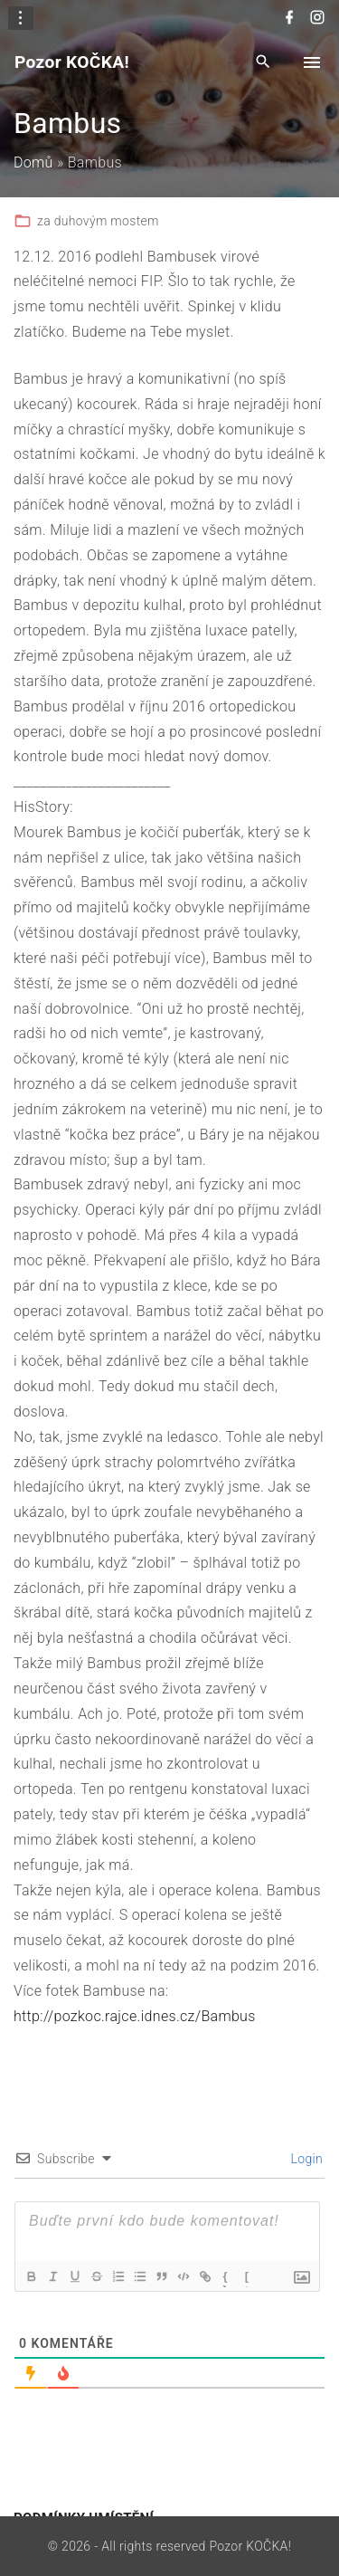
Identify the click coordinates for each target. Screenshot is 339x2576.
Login (305, 2158)
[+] (247, 2278)
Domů (33, 162)
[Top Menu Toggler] (312, 62)
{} (225, 2278)
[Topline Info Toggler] (20, 18)
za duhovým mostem (98, 221)
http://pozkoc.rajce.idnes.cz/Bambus (135, 2016)
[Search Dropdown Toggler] (263, 62)
